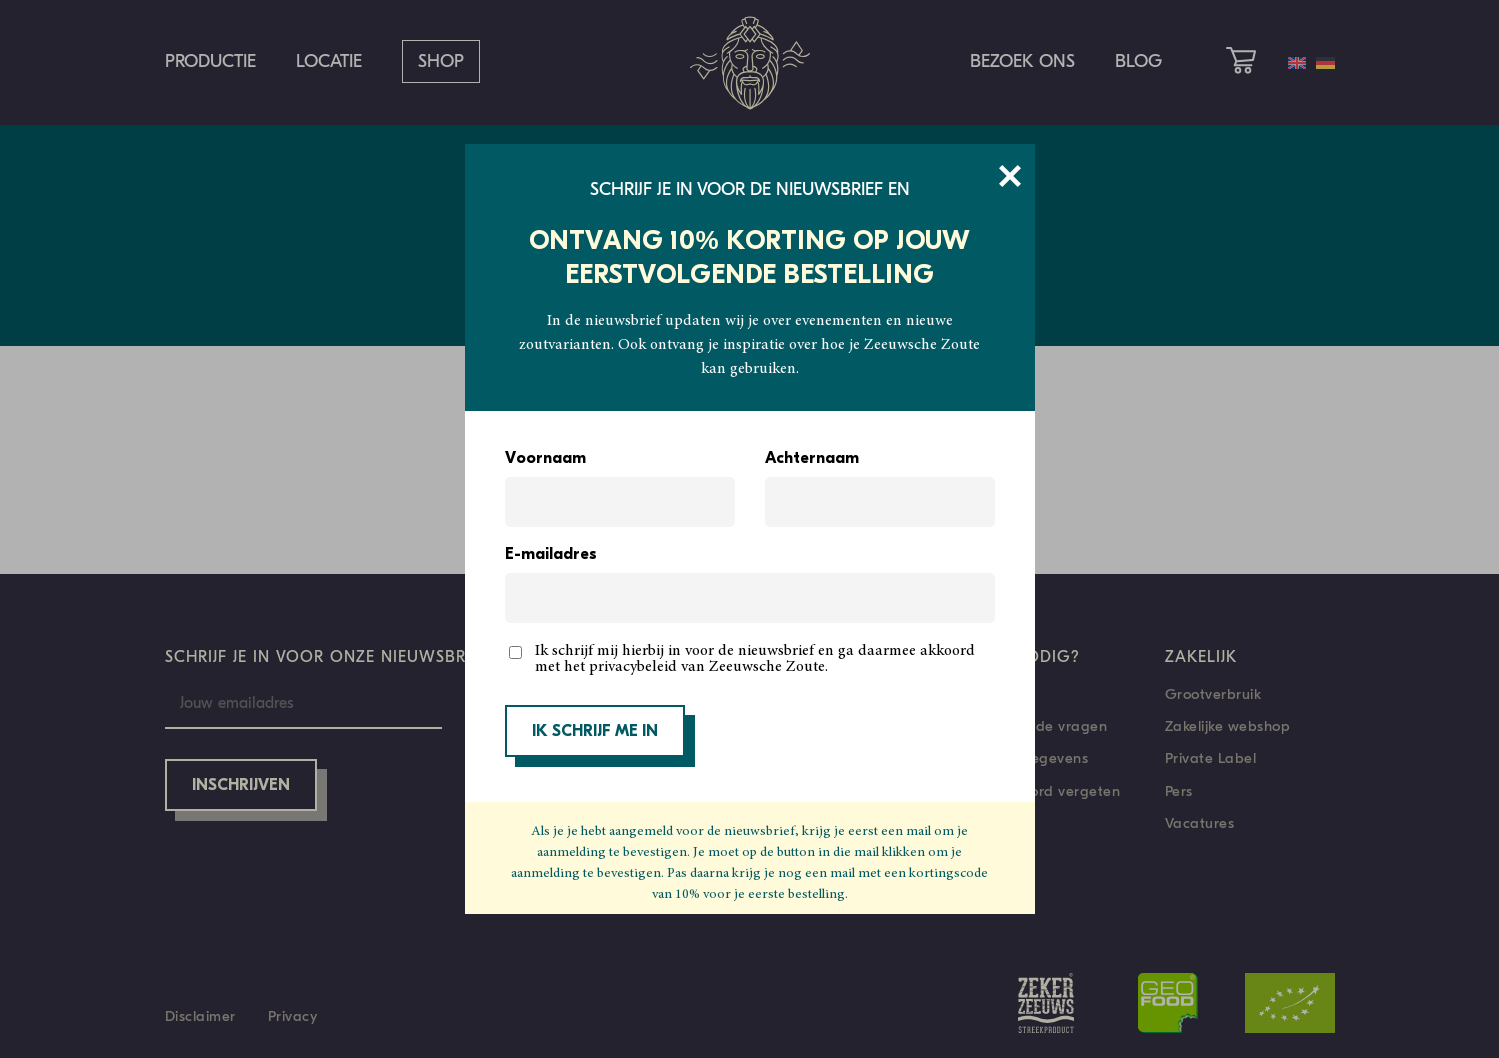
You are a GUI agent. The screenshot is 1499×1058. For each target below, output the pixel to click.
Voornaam (545, 459)
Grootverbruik (1213, 694)
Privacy (293, 1016)
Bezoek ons (1022, 61)
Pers (1179, 791)
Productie (210, 61)
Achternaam (812, 459)
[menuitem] (1297, 63)
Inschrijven (241, 786)
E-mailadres (551, 555)
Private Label (1211, 758)
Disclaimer (200, 1016)
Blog (1138, 61)
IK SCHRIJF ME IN (595, 732)
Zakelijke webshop (1228, 726)
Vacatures (1200, 823)
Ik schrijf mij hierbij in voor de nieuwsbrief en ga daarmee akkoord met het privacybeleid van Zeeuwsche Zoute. (755, 659)
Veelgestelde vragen (1036, 726)
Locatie (329, 61)
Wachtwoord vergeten (1043, 791)
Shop (441, 61)
